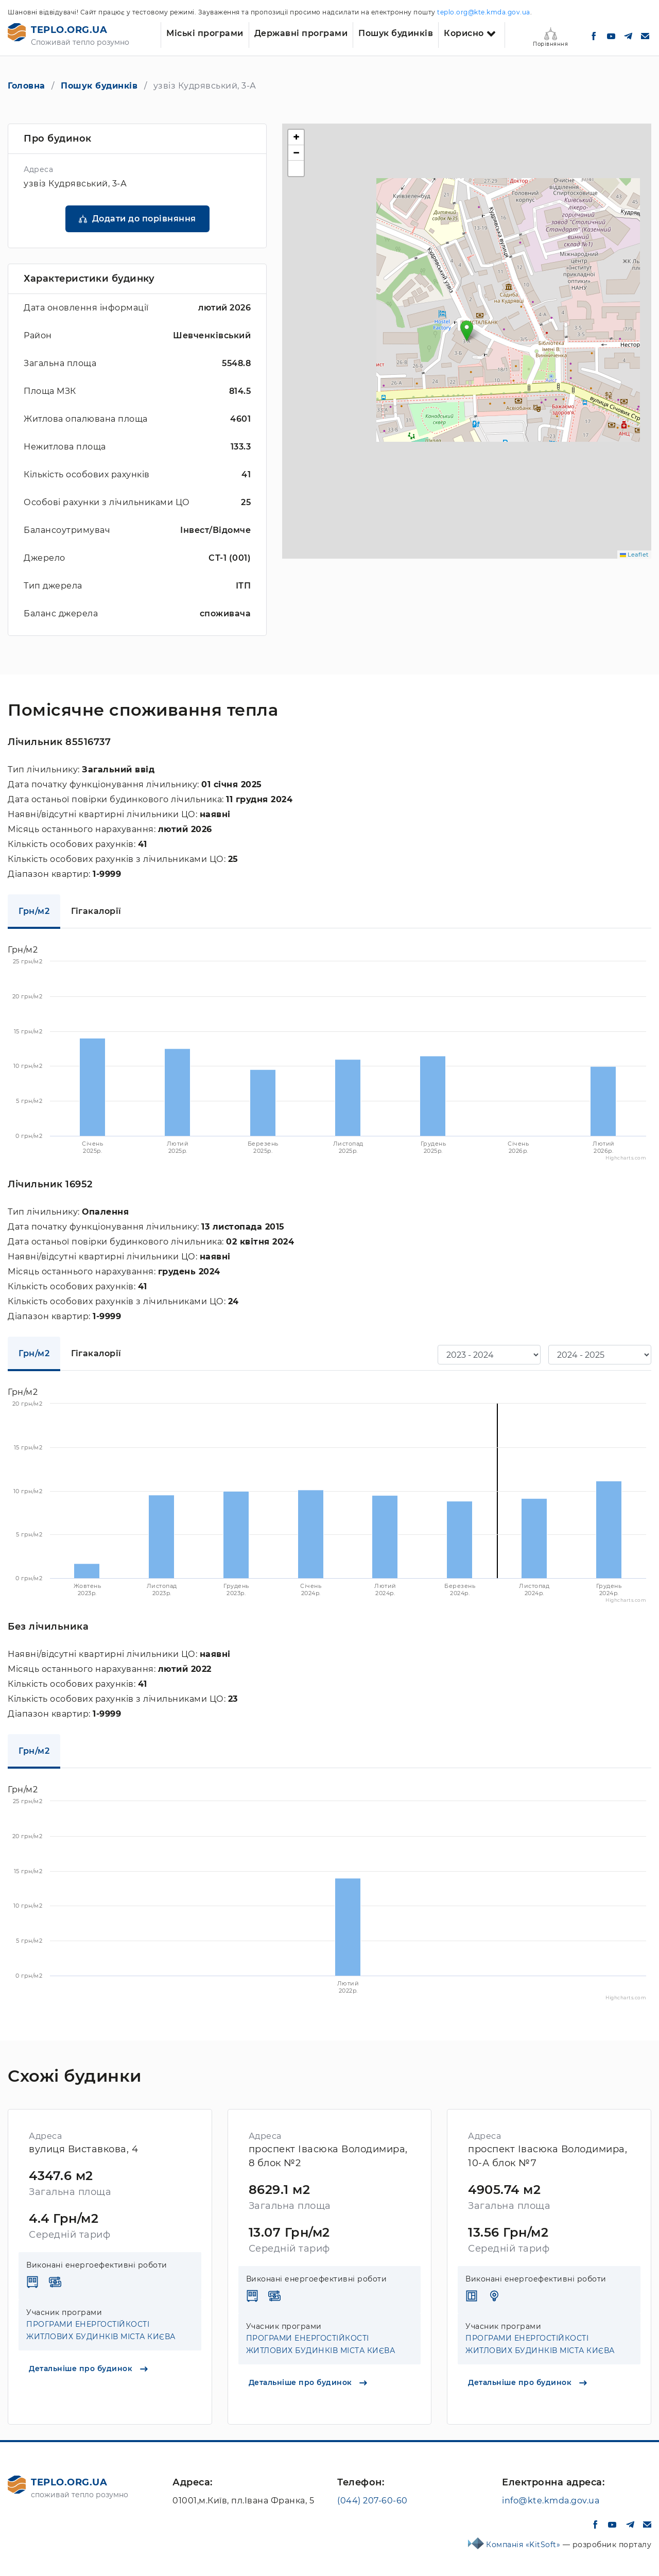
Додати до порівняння (144, 218)
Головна (26, 86)
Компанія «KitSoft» (524, 2544)
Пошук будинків (395, 33)
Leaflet (634, 554)
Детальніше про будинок (88, 2368)
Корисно (464, 33)
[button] (466, 330)
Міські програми (205, 33)
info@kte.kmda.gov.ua (550, 2500)
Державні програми (301, 33)
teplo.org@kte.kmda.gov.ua (483, 12)
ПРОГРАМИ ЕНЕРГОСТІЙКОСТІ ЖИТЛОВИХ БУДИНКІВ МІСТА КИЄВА (101, 2330)
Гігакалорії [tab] (96, 911)
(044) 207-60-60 (372, 2500)
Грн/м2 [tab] (34, 911)
